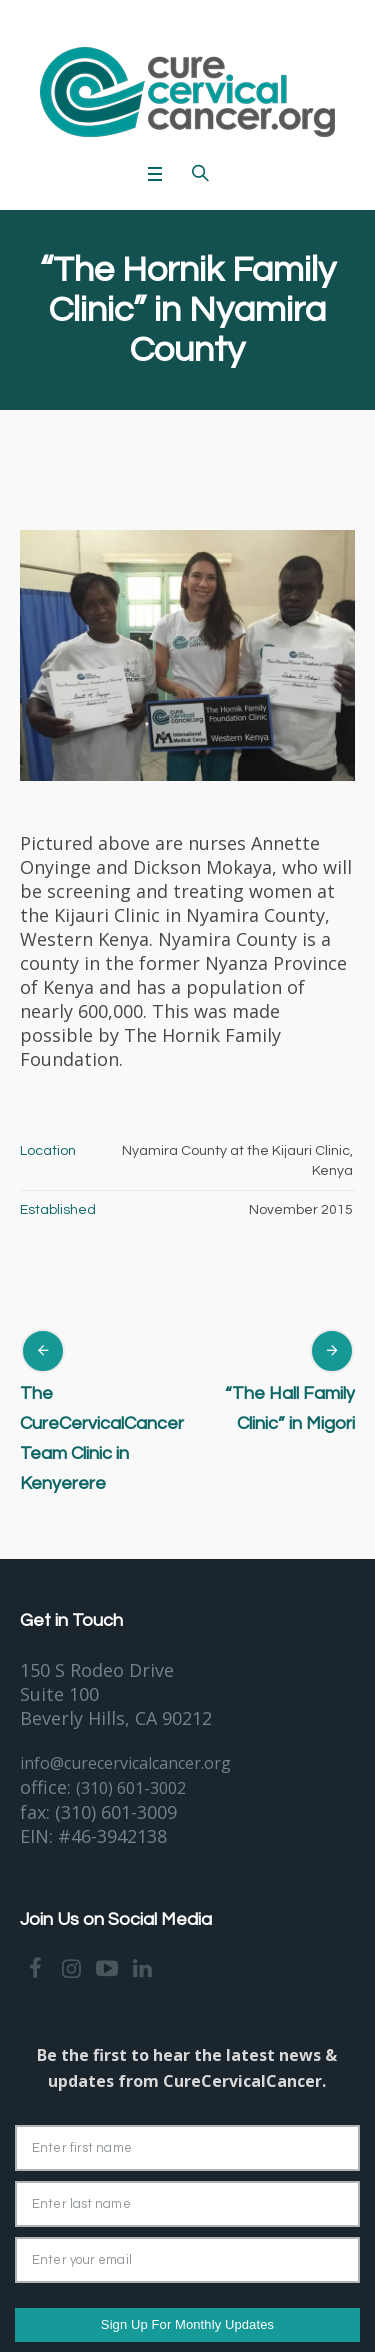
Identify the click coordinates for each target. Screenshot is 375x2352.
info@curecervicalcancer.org (125, 1763)
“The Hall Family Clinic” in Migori (290, 1408)
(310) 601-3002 (131, 1788)
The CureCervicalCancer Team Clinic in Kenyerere (102, 1438)
